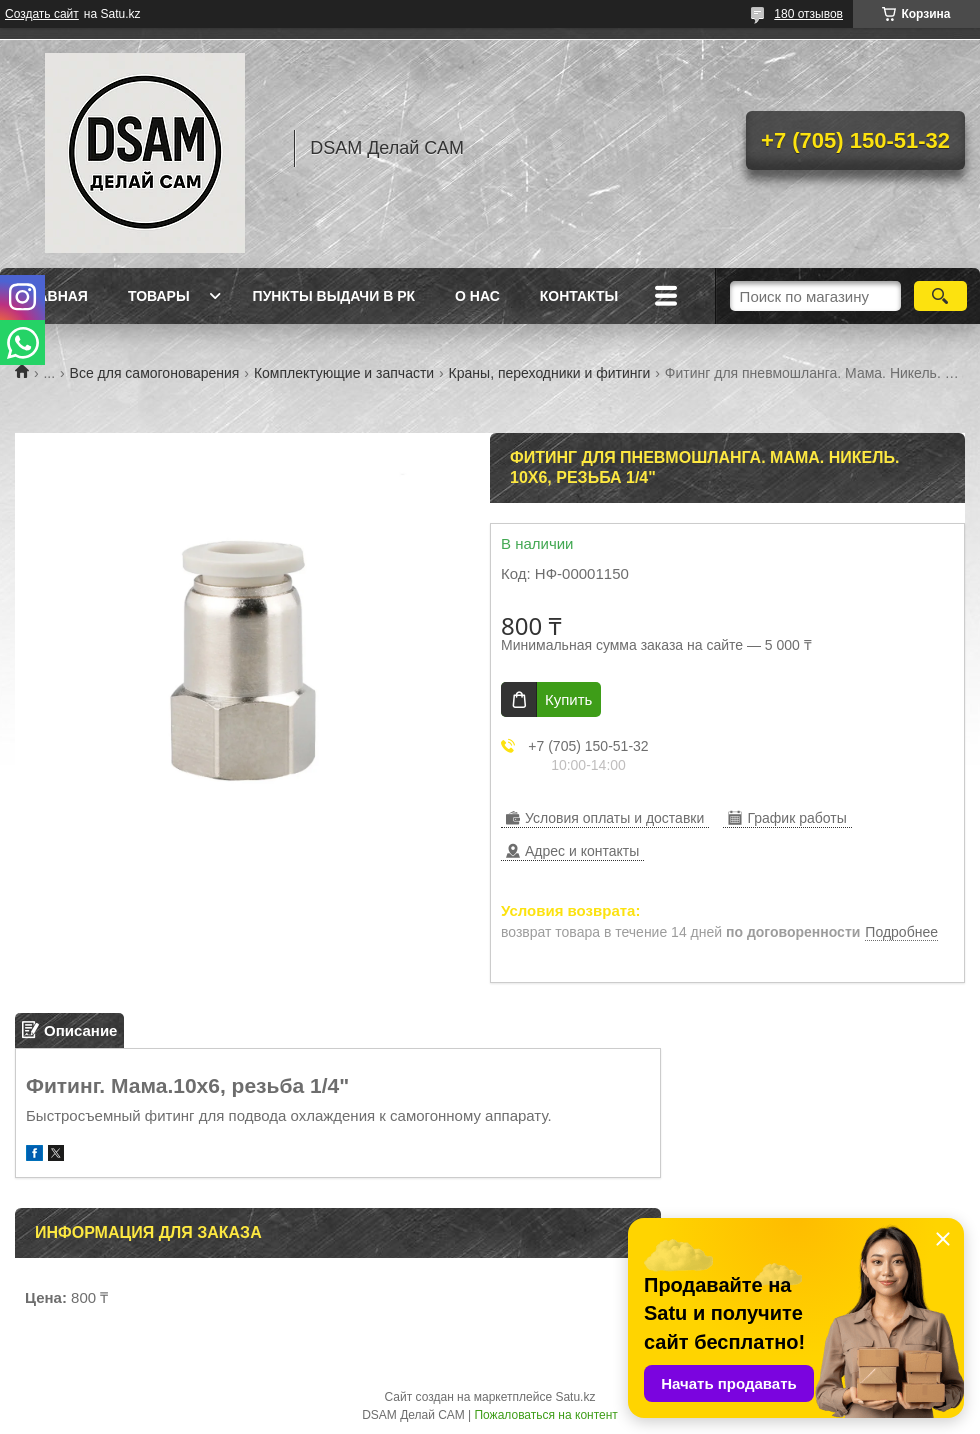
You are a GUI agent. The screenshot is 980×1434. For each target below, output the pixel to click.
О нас (477, 296)
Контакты (579, 296)
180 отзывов (808, 14)
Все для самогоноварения (155, 373)
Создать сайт (42, 14)
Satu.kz (575, 1397)
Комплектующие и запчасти (344, 373)
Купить (568, 699)
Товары (159, 296)
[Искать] (940, 296)
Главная (54, 296)
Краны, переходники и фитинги (550, 373)
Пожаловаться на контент (545, 1415)
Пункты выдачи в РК (334, 296)
